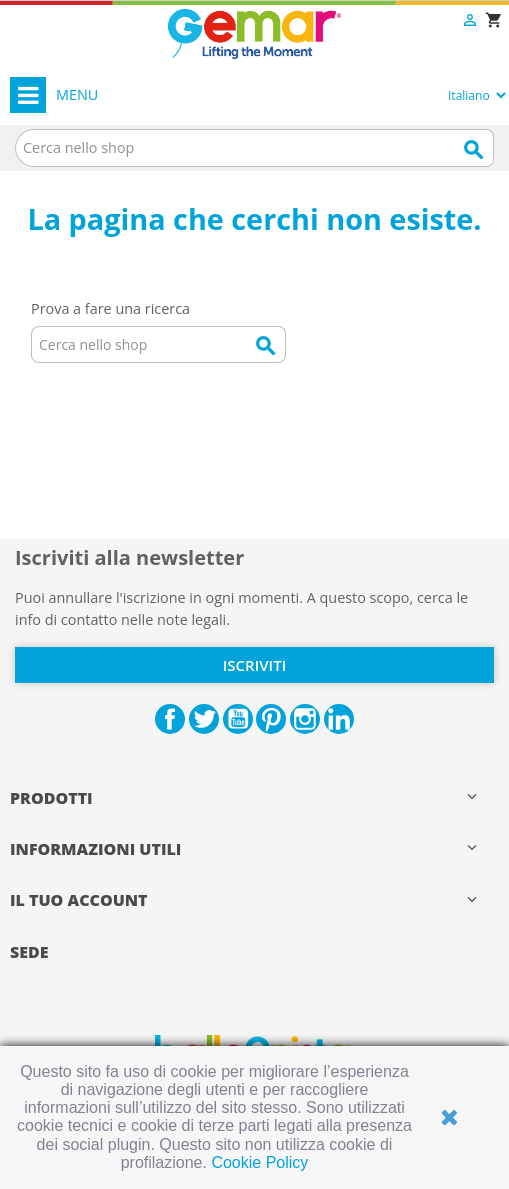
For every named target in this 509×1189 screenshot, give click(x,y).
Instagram (305, 719)
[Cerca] (254, 148)
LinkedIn (339, 719)
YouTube (238, 719)
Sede (29, 952)
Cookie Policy (259, 1162)
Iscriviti (254, 665)
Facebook (170, 719)
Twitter (204, 719)
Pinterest (271, 719)
